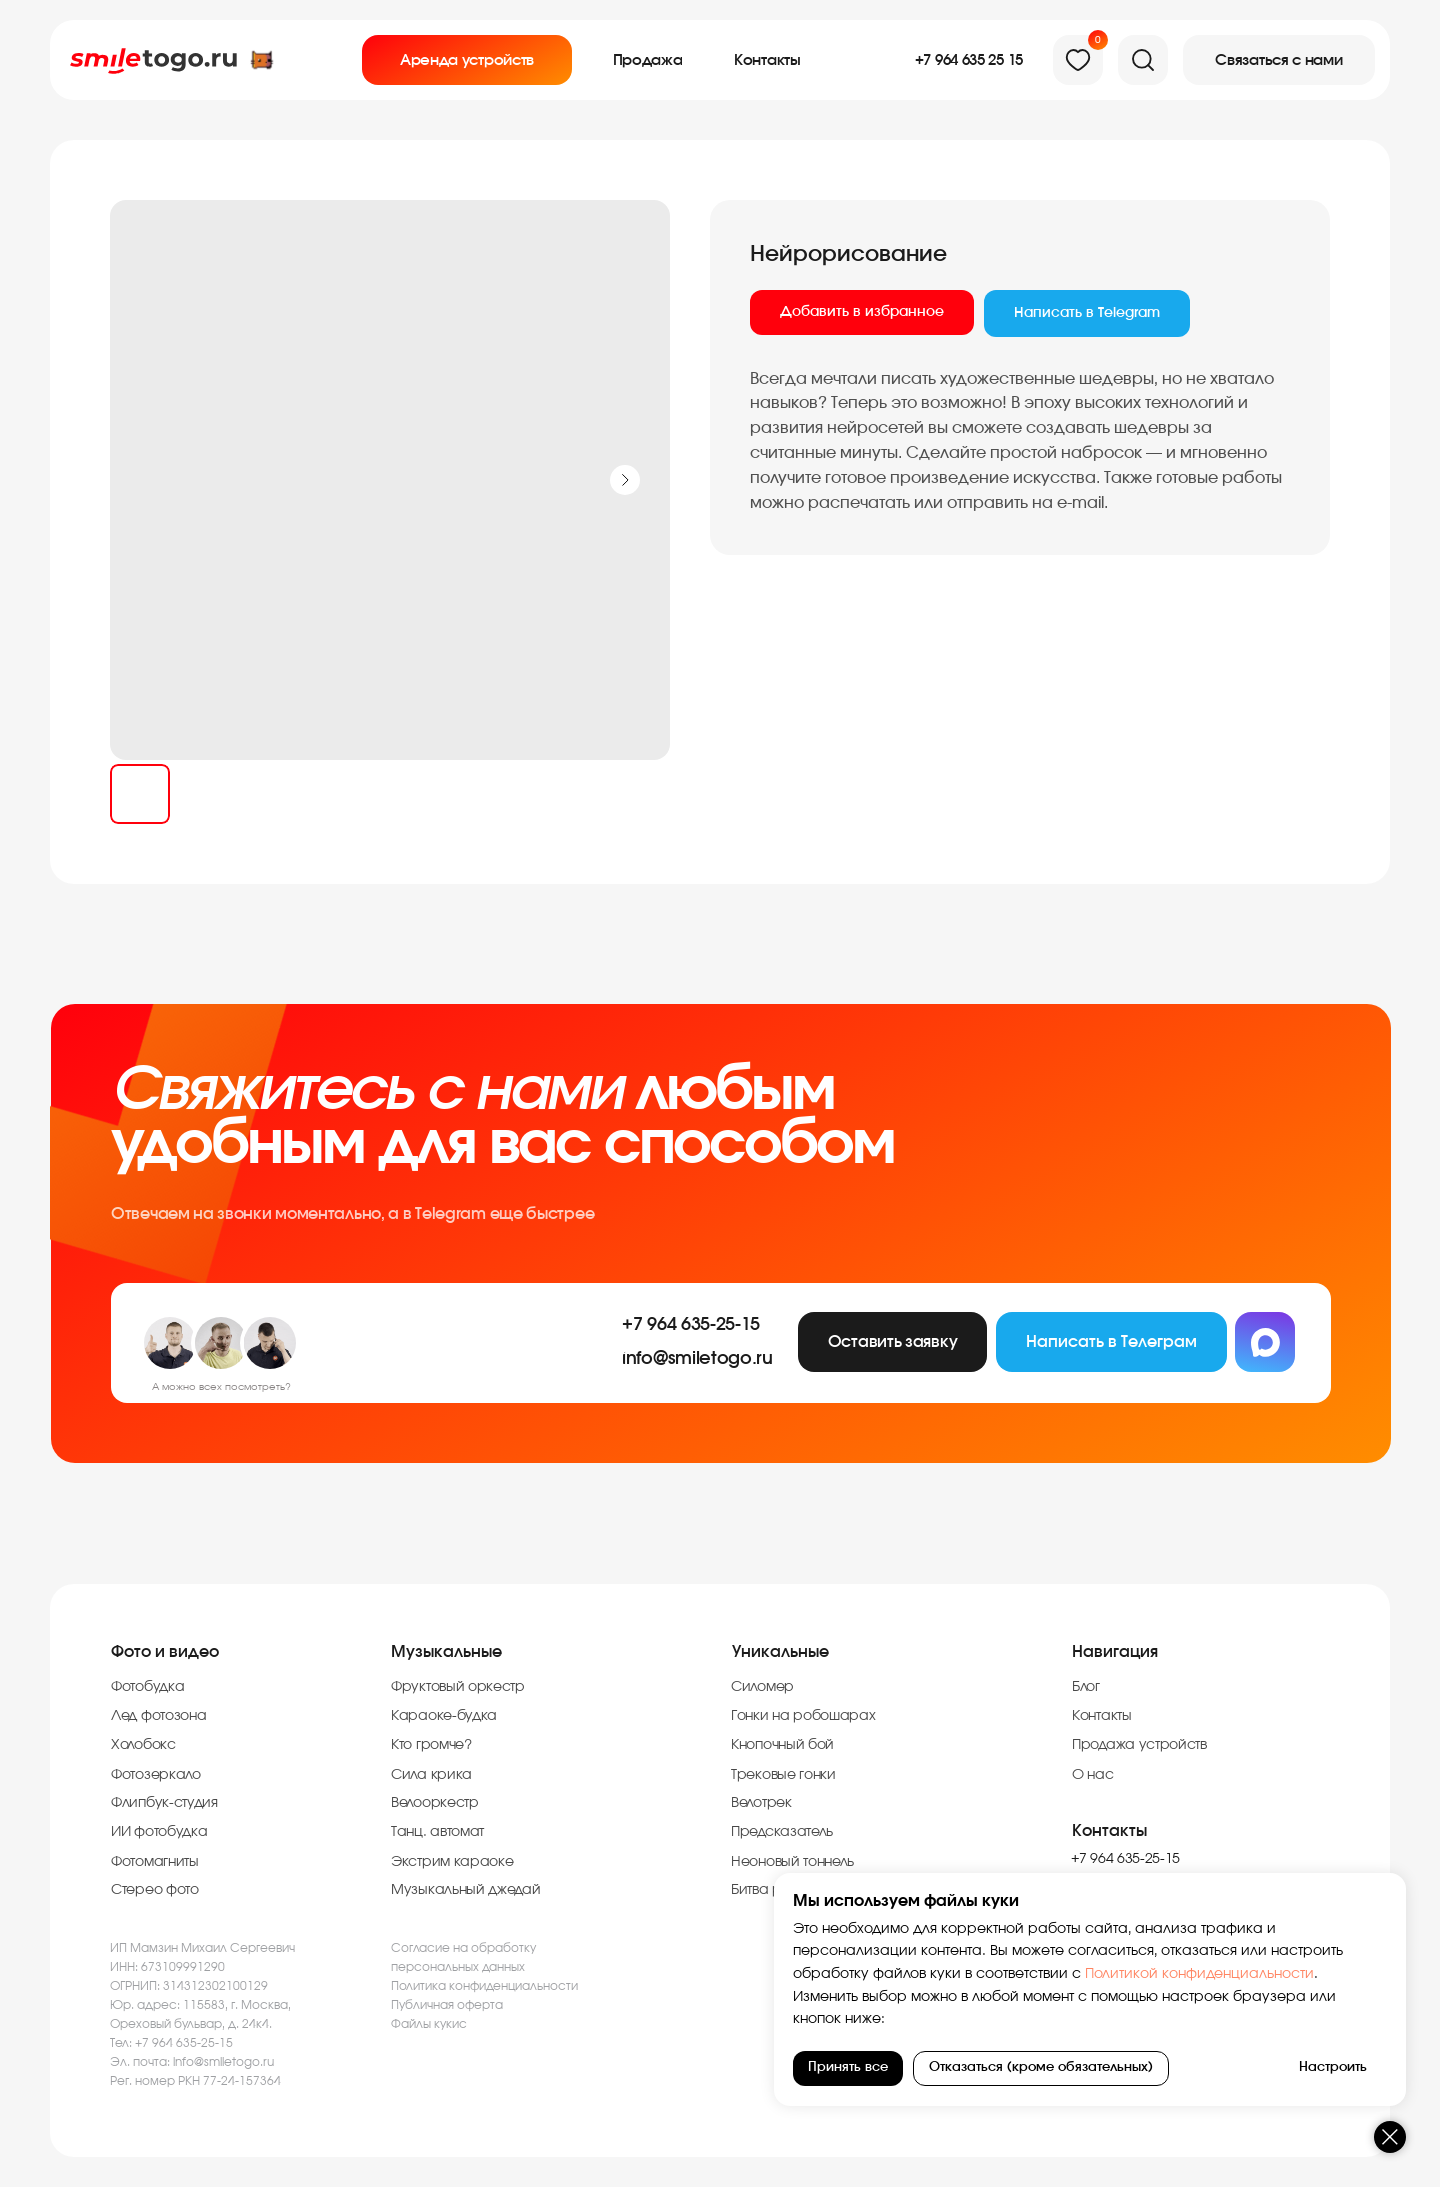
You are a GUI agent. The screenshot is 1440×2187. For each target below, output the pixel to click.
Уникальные (780, 1652)
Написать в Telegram (1087, 313)
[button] (1279, 60)
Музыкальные (446, 1652)
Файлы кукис (429, 2024)
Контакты (1109, 1831)
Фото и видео (165, 1652)
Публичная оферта (447, 2005)
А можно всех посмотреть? (221, 1387)
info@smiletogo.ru (223, 2062)
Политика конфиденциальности (484, 1986)
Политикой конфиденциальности (1229, 1974)
